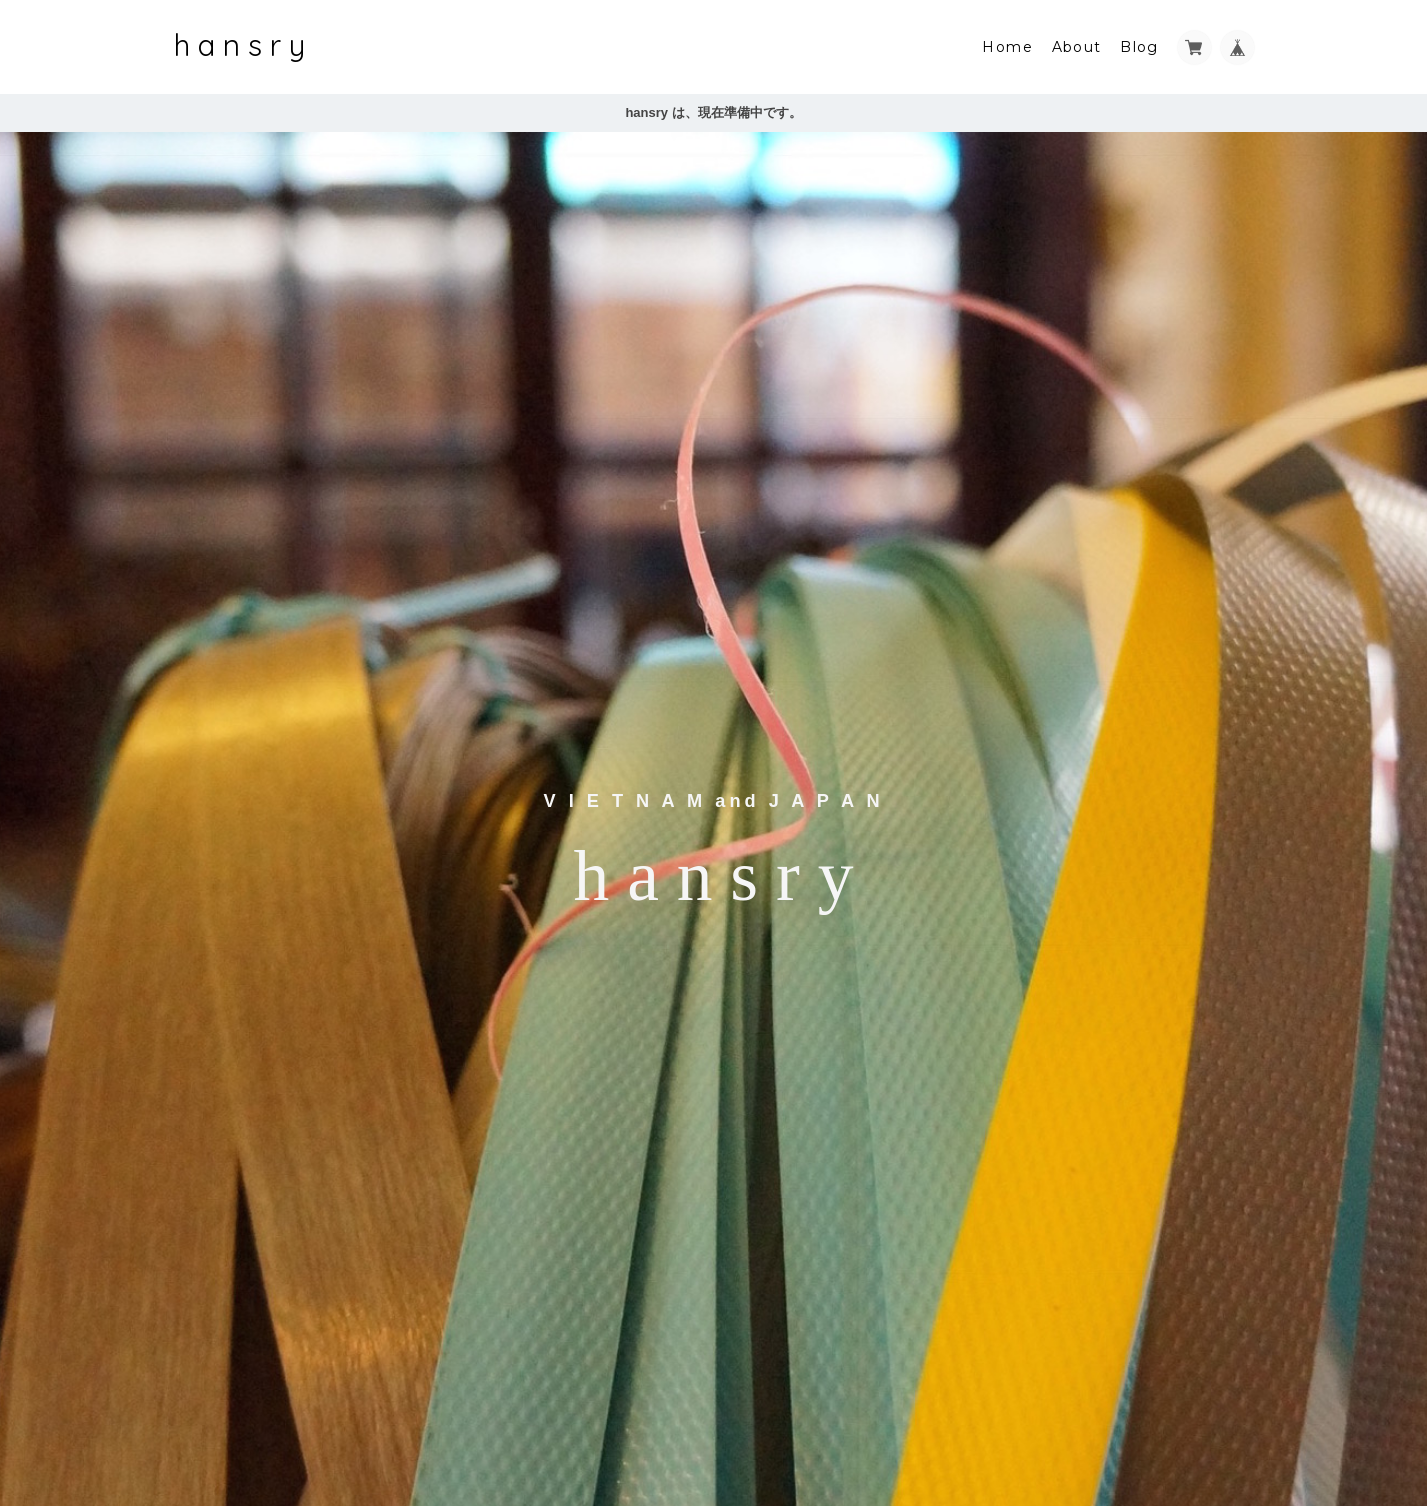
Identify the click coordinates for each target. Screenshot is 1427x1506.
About (1077, 47)
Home (1007, 47)
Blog (1139, 47)
